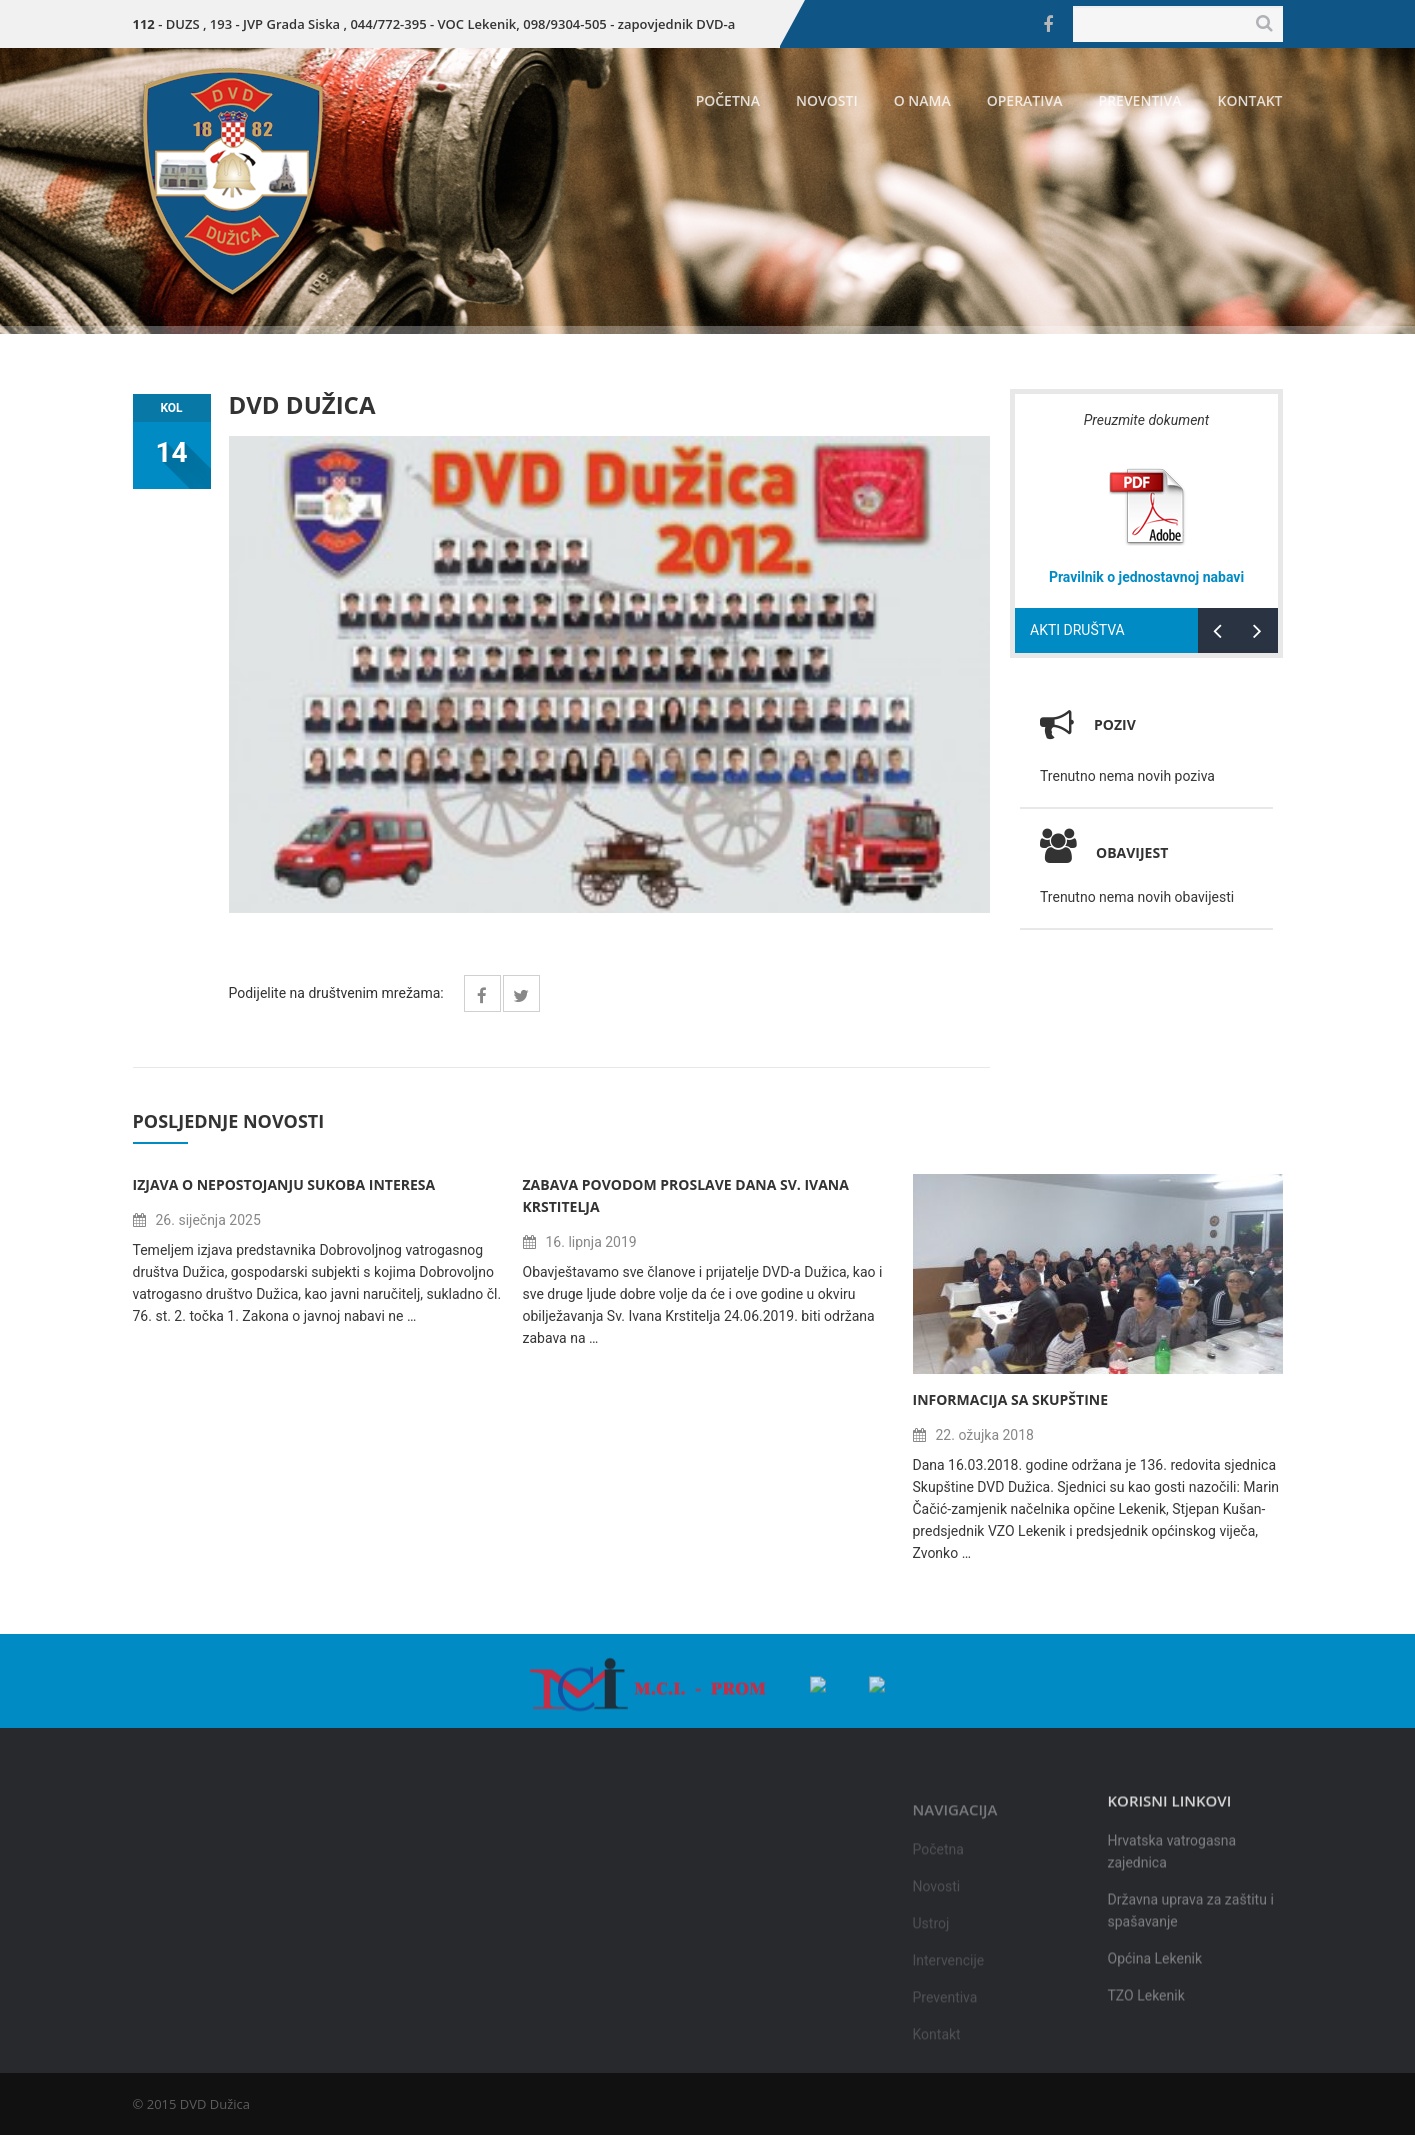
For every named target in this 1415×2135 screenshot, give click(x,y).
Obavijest (1104, 852)
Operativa (1025, 100)
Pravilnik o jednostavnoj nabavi (1146, 577)
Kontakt (1250, 100)
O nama (922, 100)
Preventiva (1140, 100)
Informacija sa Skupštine (1011, 1399)
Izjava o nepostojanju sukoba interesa (284, 1184)
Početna (728, 100)
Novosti (827, 100)
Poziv (1115, 724)
